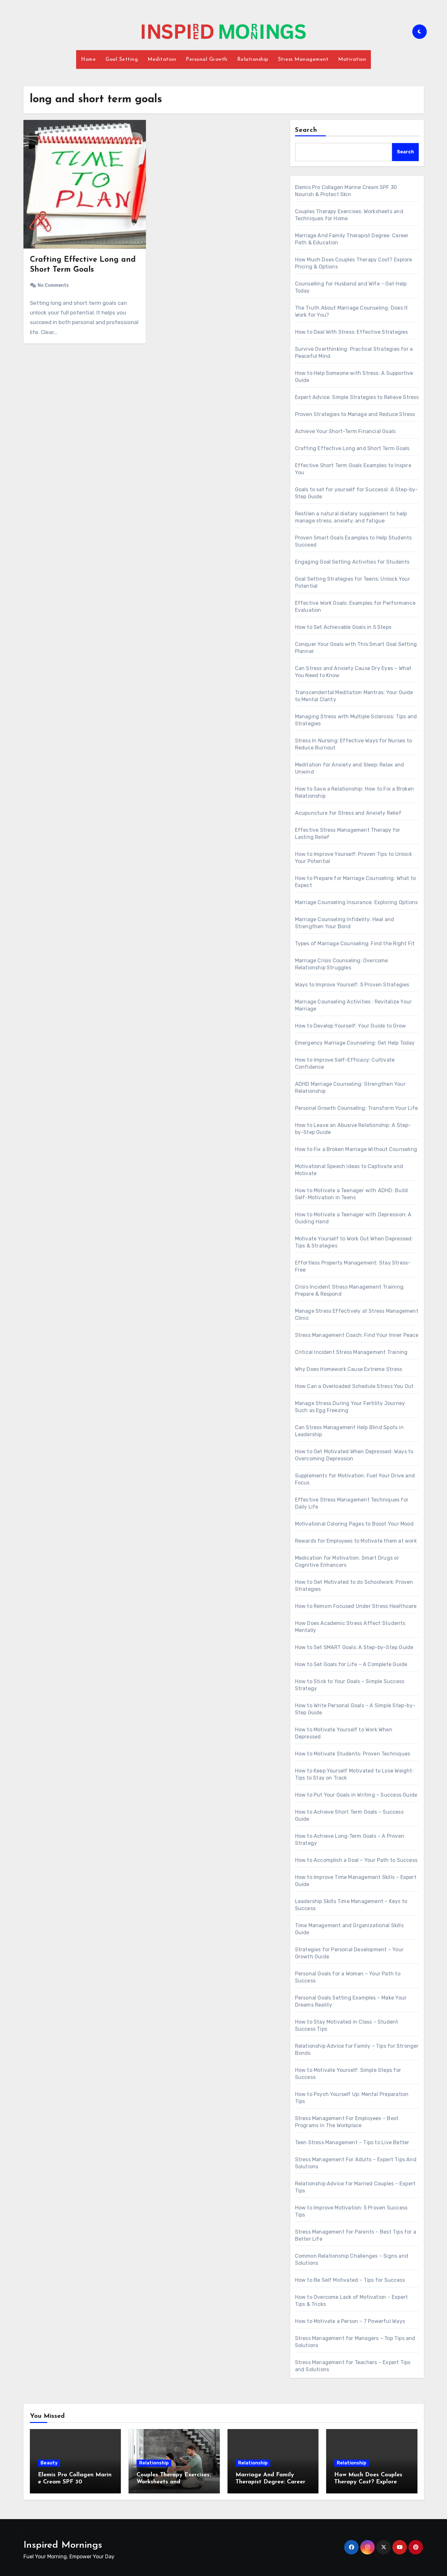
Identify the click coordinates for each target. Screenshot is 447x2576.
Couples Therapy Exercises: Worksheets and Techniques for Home (174, 2482)
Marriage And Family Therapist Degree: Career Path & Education (270, 2482)
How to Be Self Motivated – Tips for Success (350, 2280)
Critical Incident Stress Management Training (351, 1352)
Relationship (252, 59)
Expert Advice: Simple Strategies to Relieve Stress (357, 397)
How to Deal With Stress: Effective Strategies (351, 332)
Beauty (49, 2463)
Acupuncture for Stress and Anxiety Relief (348, 813)
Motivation (352, 59)
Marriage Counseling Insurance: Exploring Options (356, 902)
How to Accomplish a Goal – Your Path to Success (356, 1860)
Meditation (162, 59)
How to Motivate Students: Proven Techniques (352, 1754)
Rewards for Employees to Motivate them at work (356, 1541)
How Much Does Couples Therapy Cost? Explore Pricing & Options (368, 2482)
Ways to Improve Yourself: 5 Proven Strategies (352, 985)
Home (88, 59)
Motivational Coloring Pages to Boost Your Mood (354, 1524)
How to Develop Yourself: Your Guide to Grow (350, 1026)
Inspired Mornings (62, 2545)
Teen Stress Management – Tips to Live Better (352, 2142)
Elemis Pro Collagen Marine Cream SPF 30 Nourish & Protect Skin (75, 2482)
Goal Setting (121, 59)
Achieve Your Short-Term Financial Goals (345, 431)
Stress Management (303, 59)
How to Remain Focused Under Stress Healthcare (356, 1606)
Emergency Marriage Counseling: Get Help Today (355, 1043)
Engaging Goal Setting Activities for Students (352, 562)
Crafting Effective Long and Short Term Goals (352, 448)
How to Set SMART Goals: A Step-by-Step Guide (354, 1647)
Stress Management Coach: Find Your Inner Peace (356, 1335)
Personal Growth (207, 59)
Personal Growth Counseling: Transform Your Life (356, 1108)
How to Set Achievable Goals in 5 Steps (343, 627)
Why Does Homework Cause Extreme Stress (348, 1369)
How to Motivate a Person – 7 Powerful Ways (350, 2321)
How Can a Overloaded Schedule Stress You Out (354, 1386)
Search (306, 130)
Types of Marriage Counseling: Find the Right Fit (355, 943)
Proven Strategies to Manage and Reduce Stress (355, 414)
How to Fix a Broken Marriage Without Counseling (356, 1149)
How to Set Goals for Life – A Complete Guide (351, 1664)
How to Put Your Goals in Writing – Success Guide (356, 1795)
